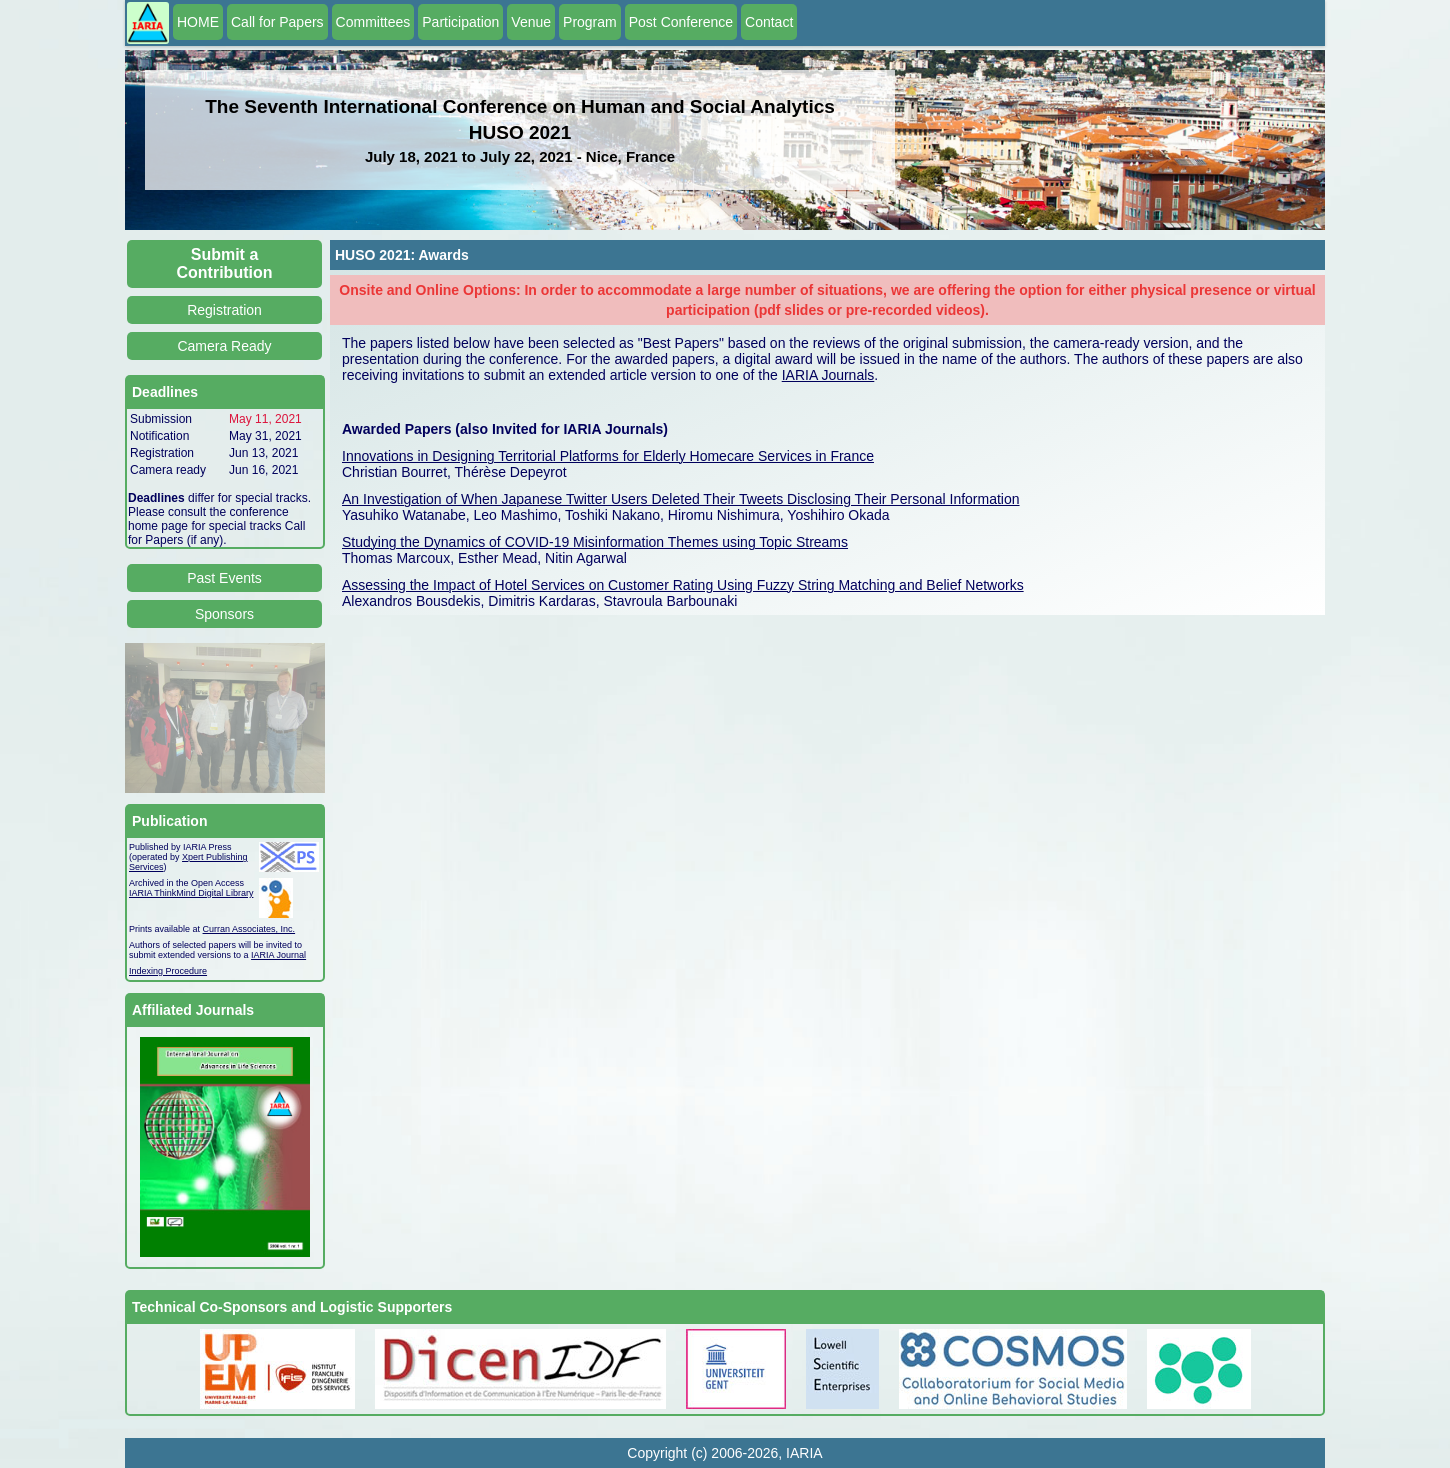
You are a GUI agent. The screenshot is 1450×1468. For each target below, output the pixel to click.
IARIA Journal (278, 955)
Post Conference (681, 22)
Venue (531, 22)
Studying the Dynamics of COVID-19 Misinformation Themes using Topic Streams (595, 542)
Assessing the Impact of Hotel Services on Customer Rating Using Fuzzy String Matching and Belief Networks (683, 585)
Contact (769, 22)
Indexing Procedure (168, 971)
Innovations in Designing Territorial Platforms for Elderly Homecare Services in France (608, 456)
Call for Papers (277, 22)
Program (590, 22)
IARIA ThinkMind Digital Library (191, 893)
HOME (198, 22)
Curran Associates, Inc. (249, 929)
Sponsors (224, 614)
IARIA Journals (828, 375)
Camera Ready (224, 346)
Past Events (224, 578)
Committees (373, 22)
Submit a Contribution (225, 263)
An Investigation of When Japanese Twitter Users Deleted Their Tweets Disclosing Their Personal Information (681, 499)
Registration (224, 310)
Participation (460, 22)
